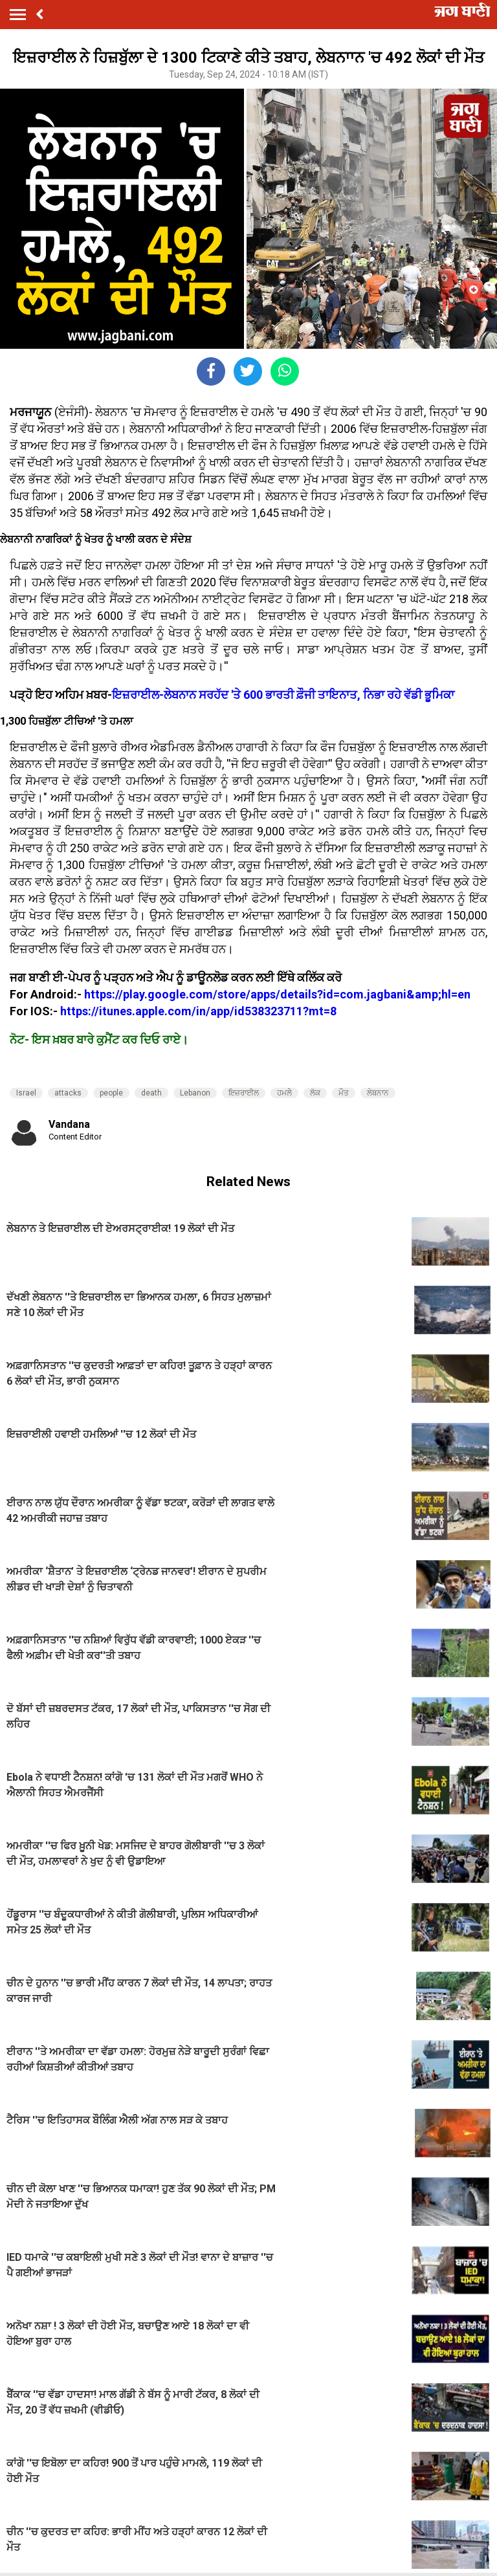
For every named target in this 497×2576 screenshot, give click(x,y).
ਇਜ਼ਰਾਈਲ (243, 1092)
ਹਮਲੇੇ (284, 1092)
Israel (26, 1092)
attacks (68, 1092)
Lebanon (195, 1092)
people (111, 1092)
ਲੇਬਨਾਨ (378, 1092)
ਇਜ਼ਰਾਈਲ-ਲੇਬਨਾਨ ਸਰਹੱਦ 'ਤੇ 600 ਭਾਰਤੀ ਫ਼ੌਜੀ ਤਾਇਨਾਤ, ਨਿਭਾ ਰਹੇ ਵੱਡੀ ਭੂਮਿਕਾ (283, 694)
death (151, 1092)
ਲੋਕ (315, 1092)
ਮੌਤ (343, 1092)
